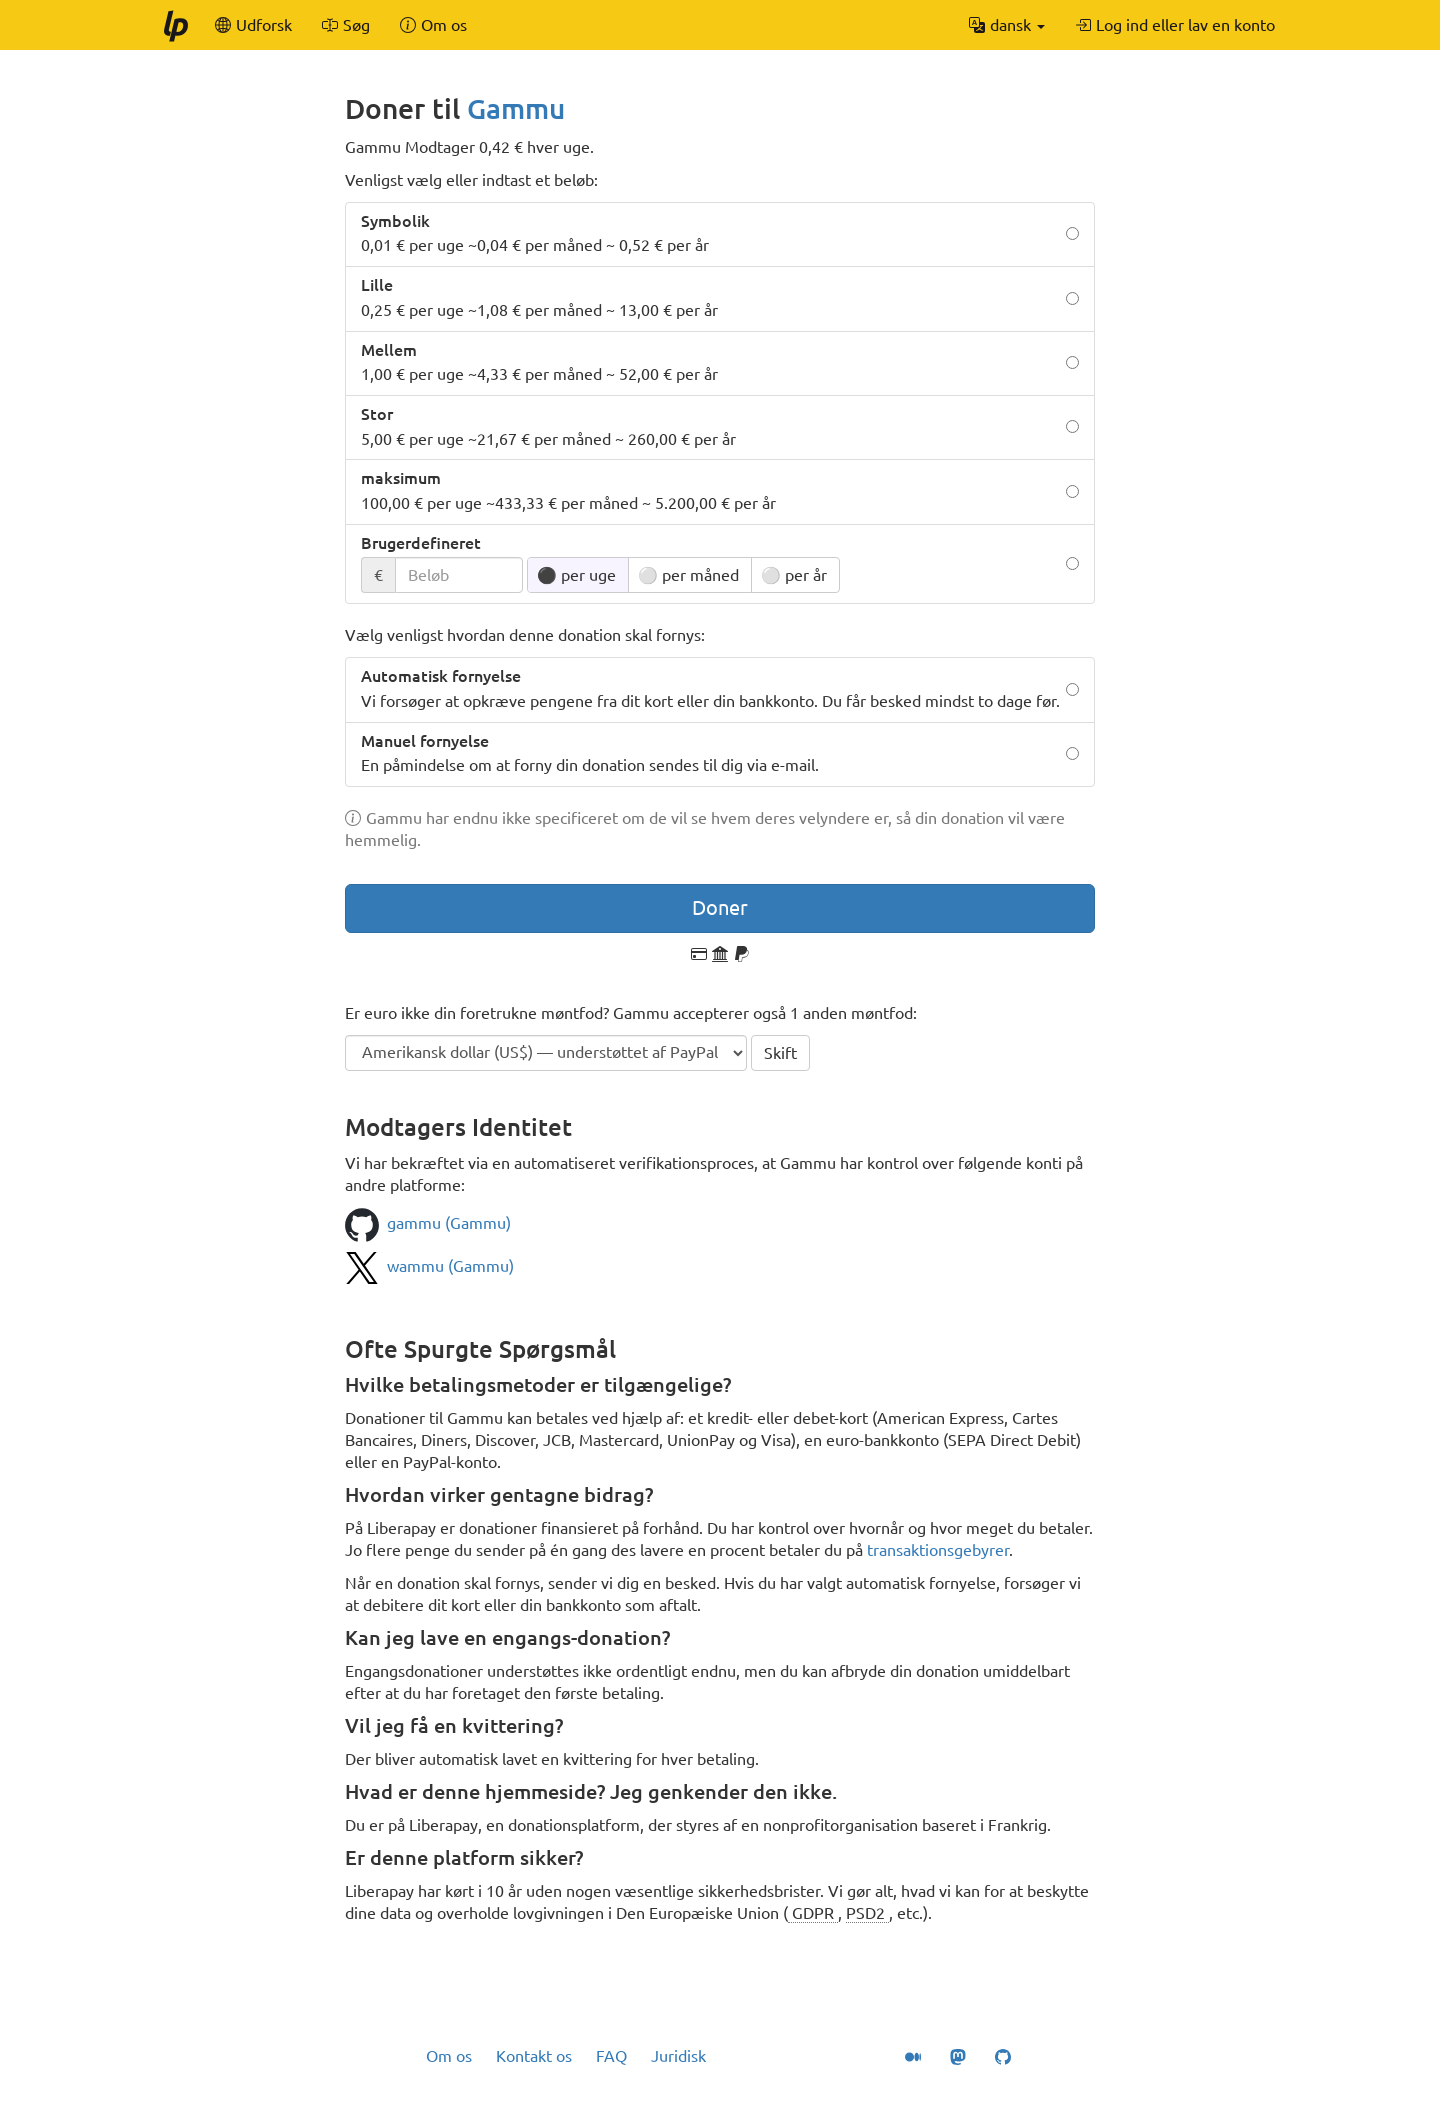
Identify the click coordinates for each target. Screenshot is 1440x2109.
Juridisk (678, 2056)
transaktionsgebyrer (938, 1550)
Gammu (516, 108)
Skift (780, 1053)
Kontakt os (534, 2056)
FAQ (611, 2056)
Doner (720, 907)
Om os (449, 2056)
